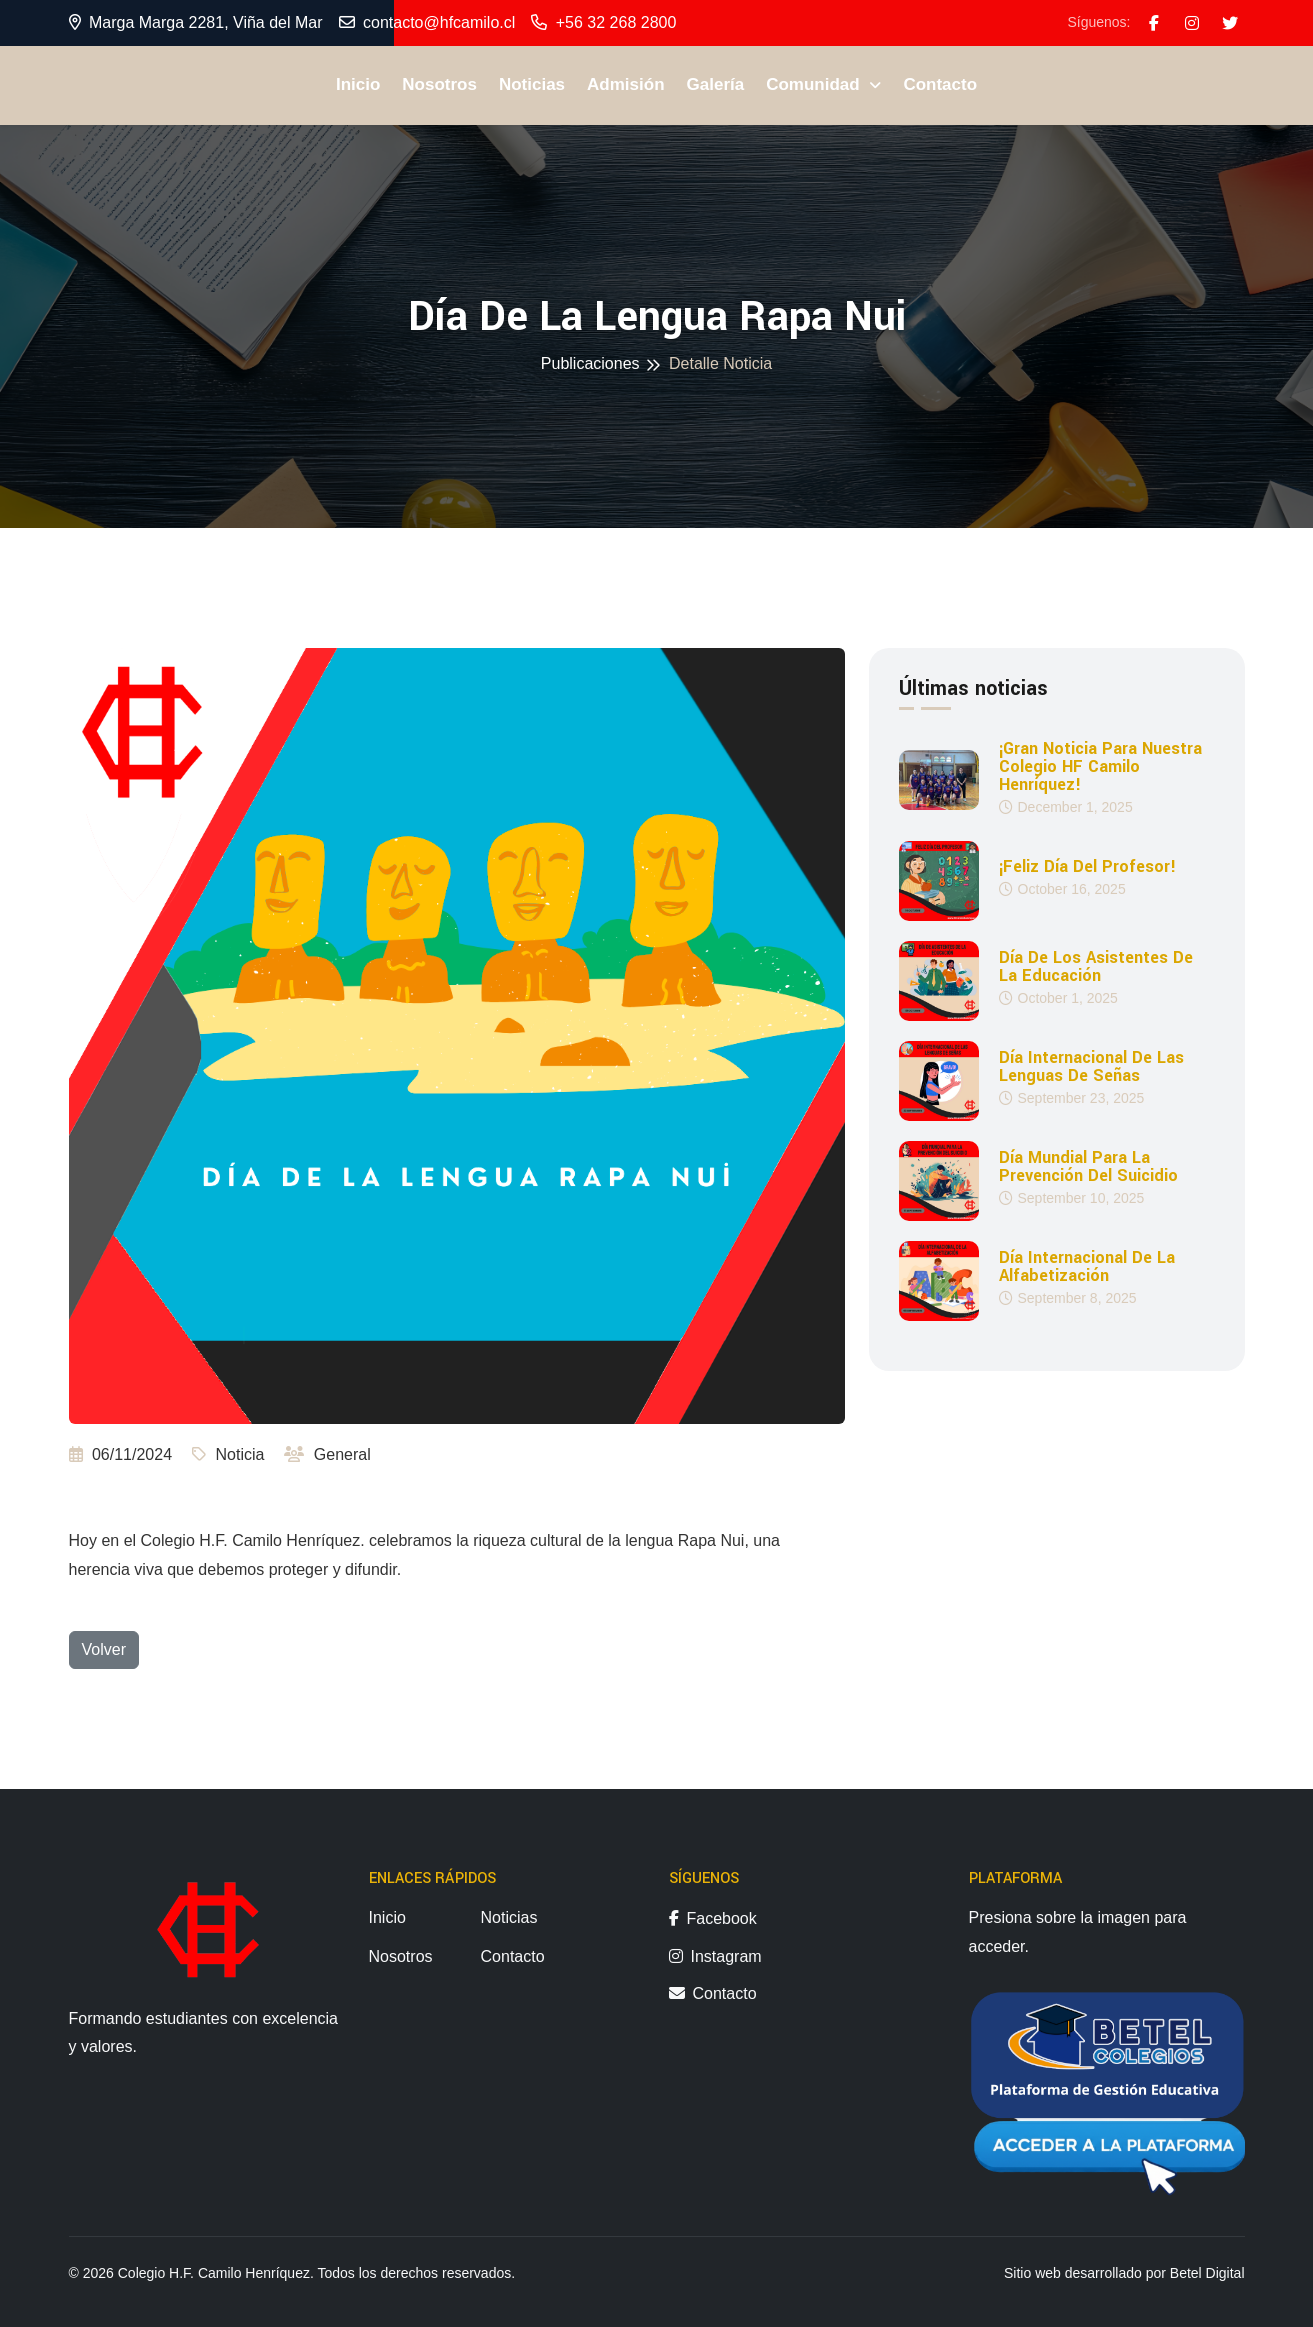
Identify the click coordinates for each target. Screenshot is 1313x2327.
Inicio (358, 84)
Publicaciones (590, 363)
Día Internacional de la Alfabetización (1087, 1267)
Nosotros (439, 84)
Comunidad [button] (815, 84)
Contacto (940, 84)
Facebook (713, 1918)
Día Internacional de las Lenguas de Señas (1091, 1067)
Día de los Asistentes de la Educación (1096, 967)
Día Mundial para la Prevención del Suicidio (1088, 1167)
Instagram (715, 1956)
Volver (104, 1649)
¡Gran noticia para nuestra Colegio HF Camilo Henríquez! (1100, 767)
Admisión (625, 84)
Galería (716, 84)
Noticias (532, 84)
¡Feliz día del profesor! (1087, 867)
